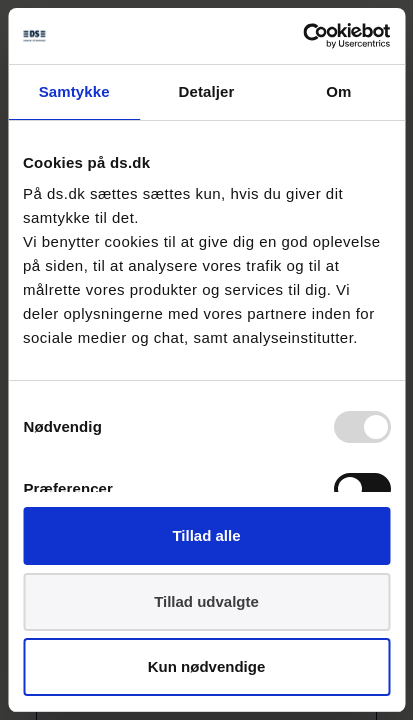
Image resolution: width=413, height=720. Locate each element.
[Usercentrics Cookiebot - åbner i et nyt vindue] (302, 36)
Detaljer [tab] (207, 91)
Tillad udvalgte (206, 601)
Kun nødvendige (207, 666)
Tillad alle (206, 535)
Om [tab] (338, 91)
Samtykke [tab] (74, 91)
